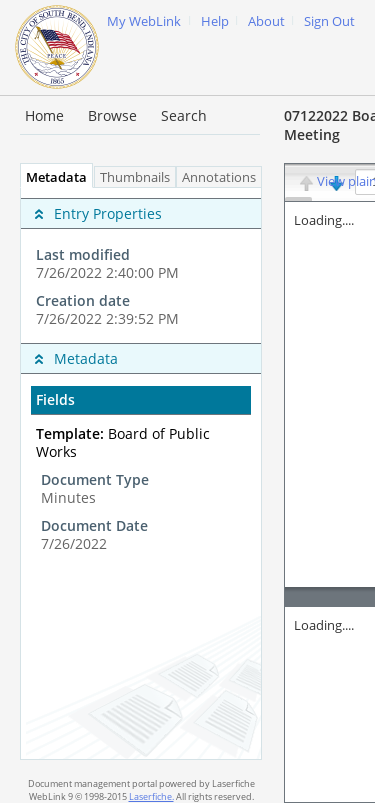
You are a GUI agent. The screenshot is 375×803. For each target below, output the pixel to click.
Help (215, 21)
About (266, 21)
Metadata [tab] (51, 177)
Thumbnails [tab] (135, 177)
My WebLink (144, 21)
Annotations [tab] (224, 177)
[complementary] (141, 265)
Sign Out (329, 21)
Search (184, 115)
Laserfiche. (151, 796)
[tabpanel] (141, 473)
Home (44, 115)
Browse (112, 115)
